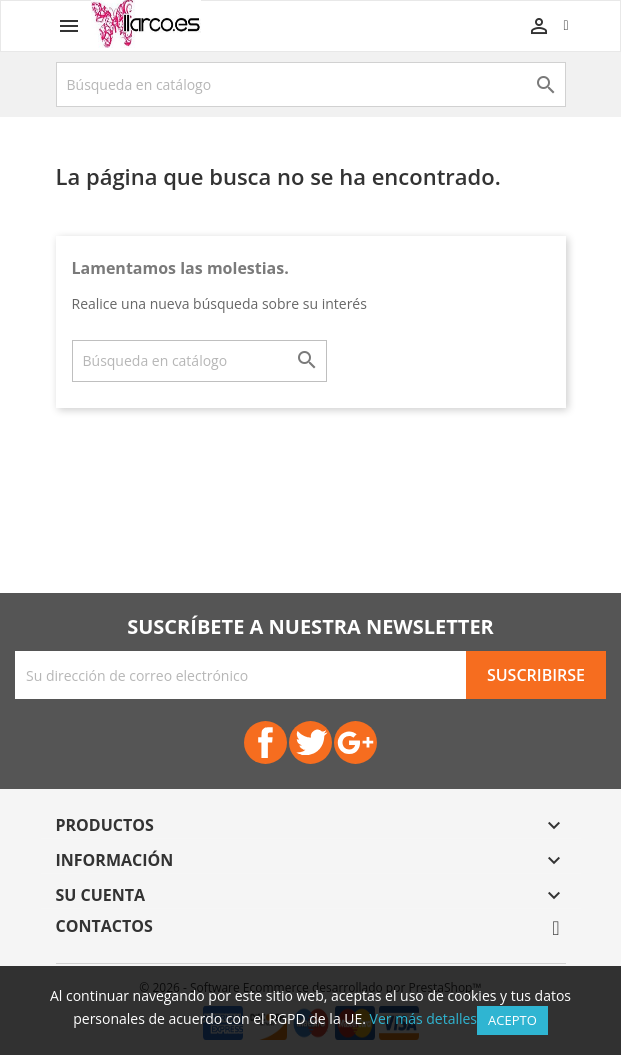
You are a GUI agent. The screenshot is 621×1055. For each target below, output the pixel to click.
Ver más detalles (423, 1018)
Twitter (310, 742)
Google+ (355, 742)
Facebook (265, 742)
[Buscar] (311, 84)
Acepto (512, 1020)
